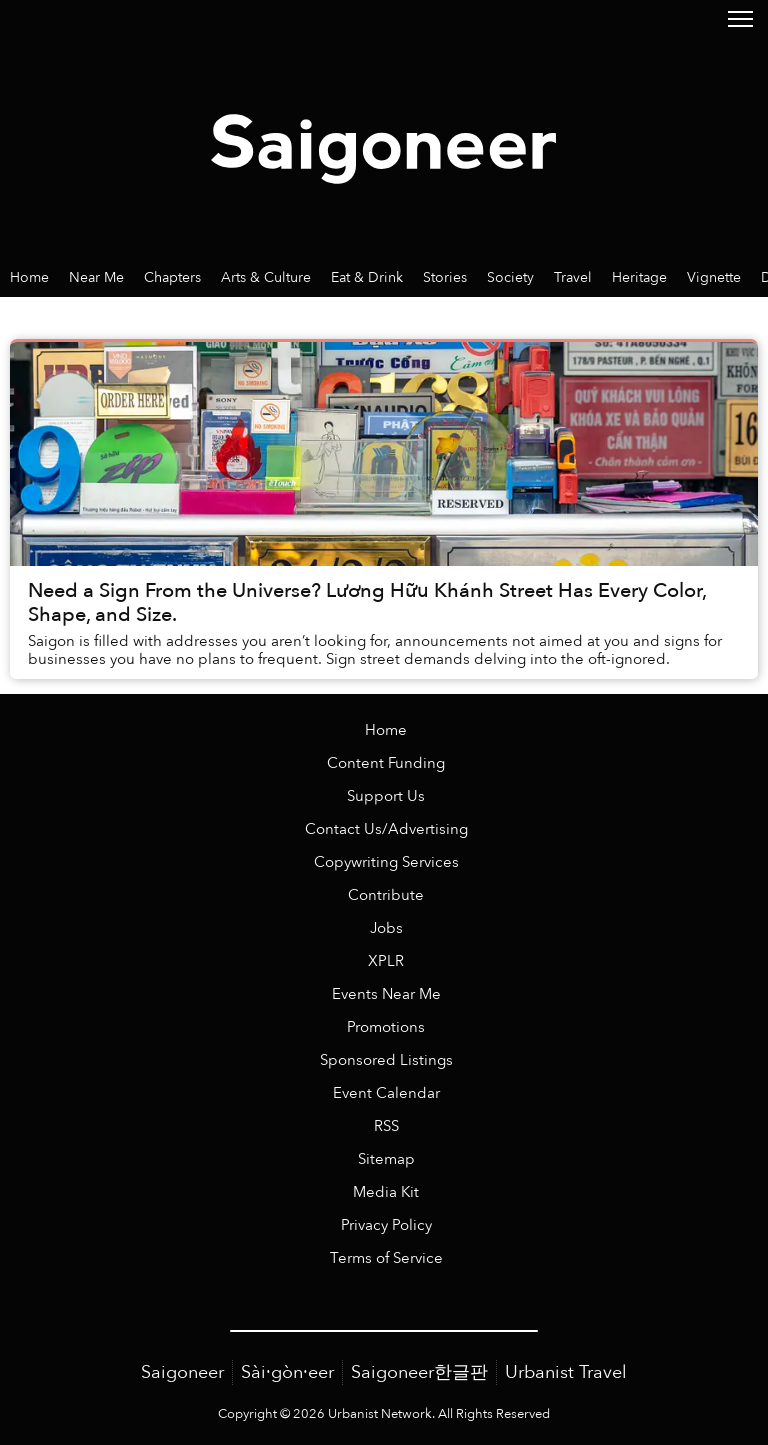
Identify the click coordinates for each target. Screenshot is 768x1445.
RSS (386, 1126)
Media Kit (386, 1192)
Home (386, 730)
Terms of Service (386, 1258)
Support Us (386, 796)
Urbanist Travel (566, 1372)
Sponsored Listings (386, 1060)
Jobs (386, 928)
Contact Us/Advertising (386, 829)
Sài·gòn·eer (287, 1372)
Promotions (386, 1027)
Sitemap (386, 1159)
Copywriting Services (386, 862)
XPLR (386, 961)
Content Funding (386, 763)
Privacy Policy (386, 1225)
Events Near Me (386, 994)
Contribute (386, 895)
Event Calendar (386, 1093)
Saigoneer (182, 1372)
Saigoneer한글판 (419, 1372)
